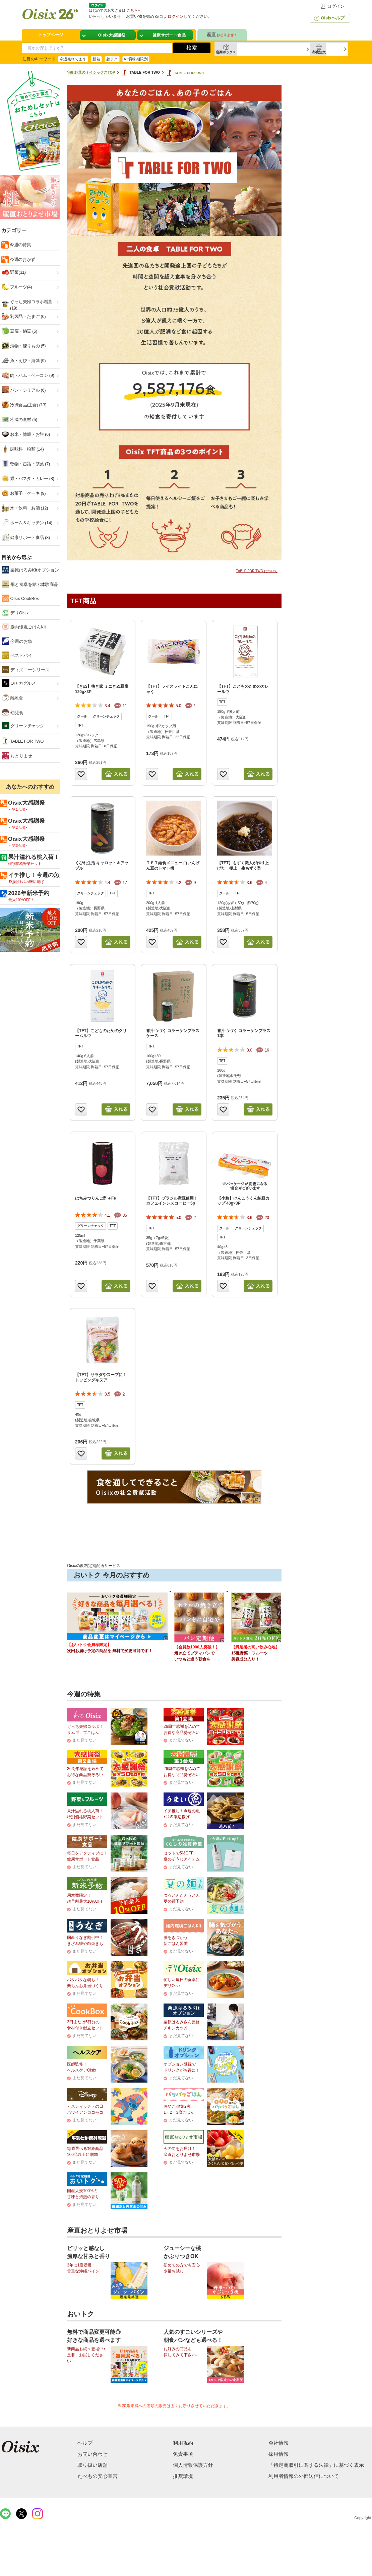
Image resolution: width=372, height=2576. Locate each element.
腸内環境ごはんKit (24, 626)
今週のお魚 (17, 641)
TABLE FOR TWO (185, 72)
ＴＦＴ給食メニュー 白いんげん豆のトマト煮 (172, 866)
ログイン (332, 6)
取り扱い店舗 (92, 2465)
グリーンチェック (23, 725)
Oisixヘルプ (329, 18)
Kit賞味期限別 (136, 59)
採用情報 (278, 2454)
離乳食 (12, 697)
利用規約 (183, 2443)
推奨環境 (183, 2476)
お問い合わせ (92, 2454)
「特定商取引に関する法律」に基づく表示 (316, 2465)
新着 (96, 59)
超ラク (112, 59)
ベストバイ (17, 655)
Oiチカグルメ (19, 683)
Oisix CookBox (20, 598)
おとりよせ (17, 755)
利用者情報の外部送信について (303, 2476)
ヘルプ (84, 2443)
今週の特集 (20, 244)
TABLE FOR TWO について (256, 571)
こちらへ (134, 10)
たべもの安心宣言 (97, 2476)
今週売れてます (73, 59)
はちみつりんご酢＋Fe (95, 1198)
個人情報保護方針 (193, 2465)
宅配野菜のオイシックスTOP (91, 72)
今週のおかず (22, 259)
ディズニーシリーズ (26, 669)
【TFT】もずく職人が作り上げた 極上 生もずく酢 (243, 866)
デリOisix (15, 612)
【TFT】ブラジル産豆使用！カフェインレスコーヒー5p (172, 1201)
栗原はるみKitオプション (30, 569)
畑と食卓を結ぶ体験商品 (30, 584)
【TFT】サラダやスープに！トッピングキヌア (101, 1377)
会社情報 (278, 2443)
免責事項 (183, 2454)
